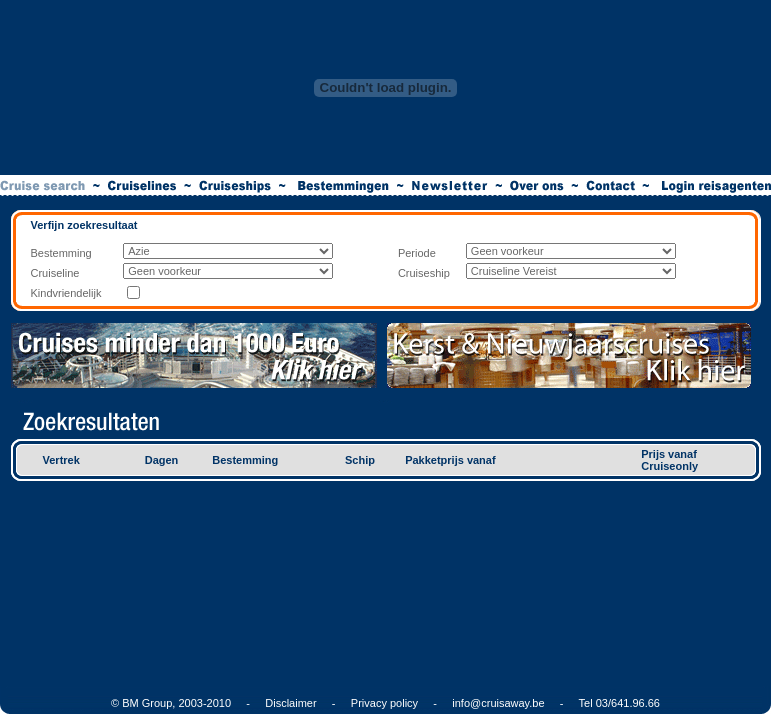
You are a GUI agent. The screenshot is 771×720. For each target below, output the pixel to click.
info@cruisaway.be (498, 703)
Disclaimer (290, 703)
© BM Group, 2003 (157, 703)
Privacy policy (384, 703)
